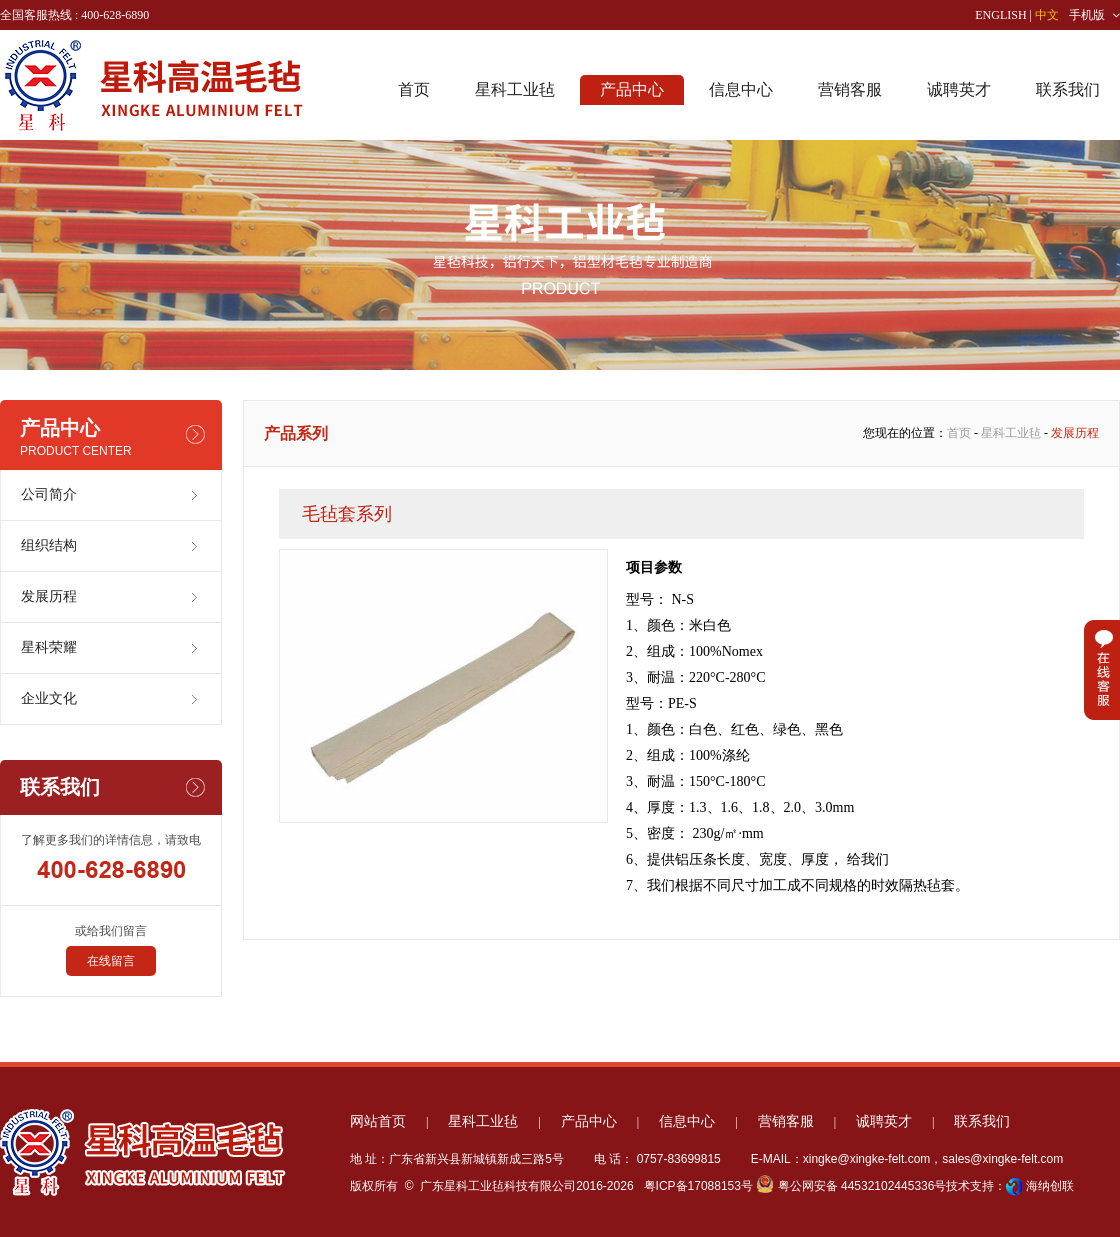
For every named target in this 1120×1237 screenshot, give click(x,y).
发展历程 (49, 596)
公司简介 (49, 494)
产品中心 (632, 89)
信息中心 (741, 89)
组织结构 (49, 545)
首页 (414, 89)
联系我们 (1068, 89)
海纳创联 (1050, 1186)
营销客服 (850, 89)
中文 (1047, 15)
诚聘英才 (959, 89)
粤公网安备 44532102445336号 (851, 1186)
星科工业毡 (515, 89)
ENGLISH (1000, 15)
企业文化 (49, 698)
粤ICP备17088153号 (696, 1186)
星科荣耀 (49, 647)
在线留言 (111, 961)
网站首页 (378, 1121)
